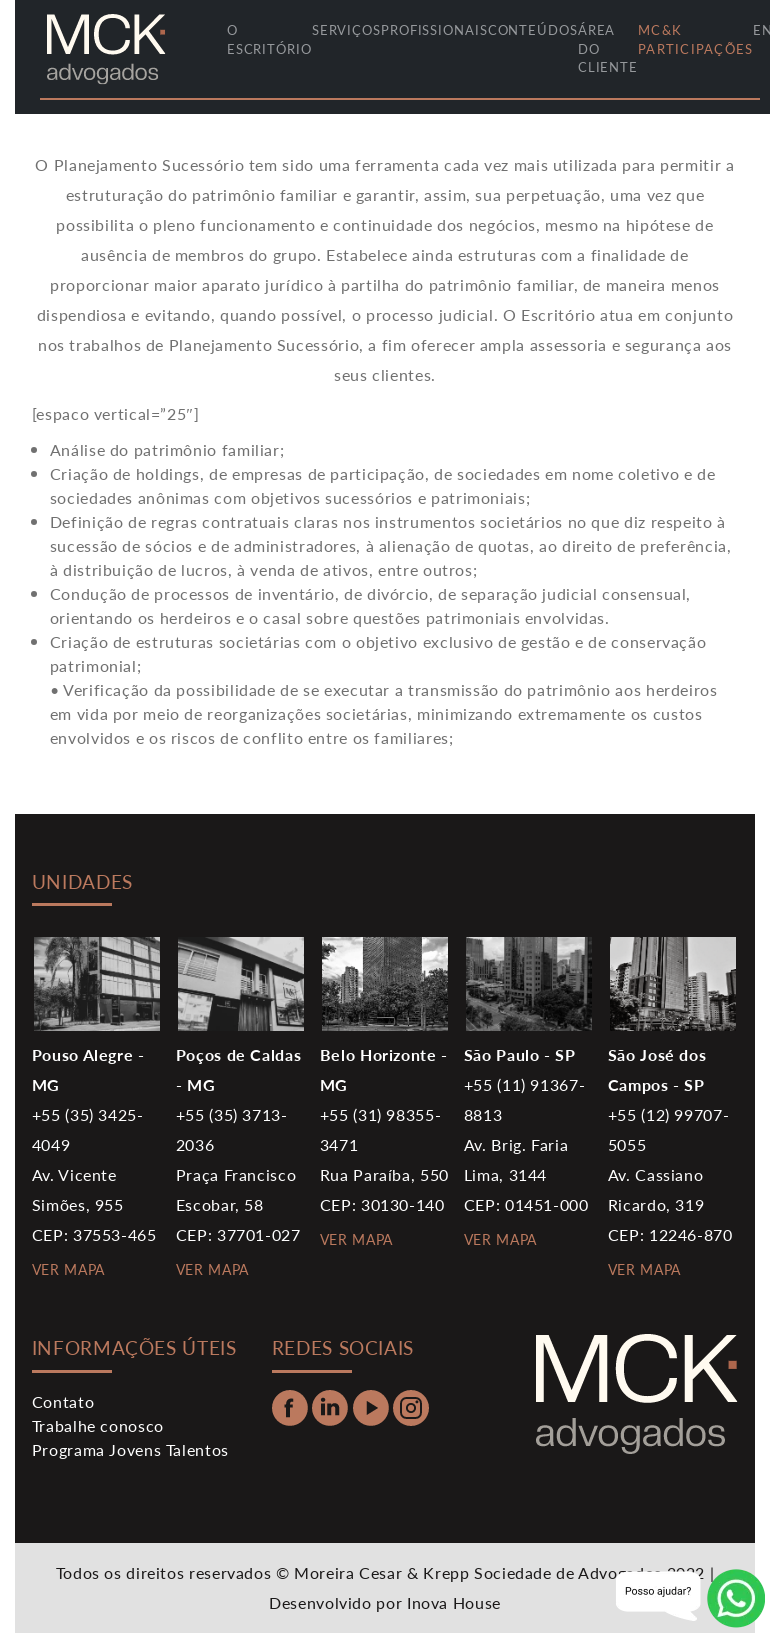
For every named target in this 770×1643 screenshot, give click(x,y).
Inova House (454, 1602)
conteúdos (533, 30)
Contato (63, 1401)
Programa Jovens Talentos (130, 1449)
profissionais (434, 30)
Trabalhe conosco (98, 1425)
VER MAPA (68, 1269)
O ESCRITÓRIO (269, 39)
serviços (346, 30)
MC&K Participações (695, 39)
